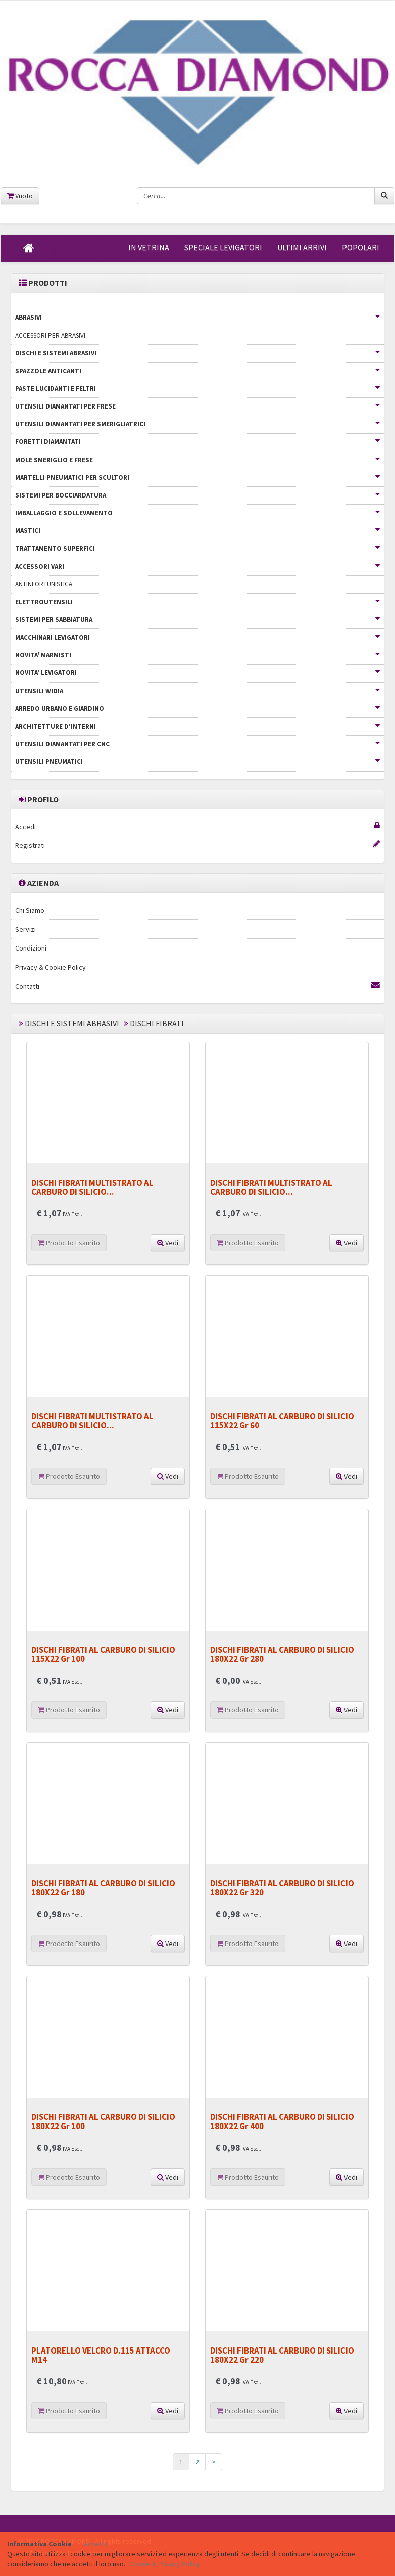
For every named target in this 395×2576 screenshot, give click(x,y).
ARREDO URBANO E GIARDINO (197, 708)
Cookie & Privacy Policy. (165, 2563)
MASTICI (197, 530)
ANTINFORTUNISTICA (43, 584)
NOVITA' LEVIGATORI (197, 672)
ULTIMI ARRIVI (302, 247)
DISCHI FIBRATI (157, 1023)
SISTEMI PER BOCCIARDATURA (197, 495)
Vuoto (20, 195)
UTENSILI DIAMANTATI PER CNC (197, 744)
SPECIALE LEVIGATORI (223, 247)
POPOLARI (360, 247)
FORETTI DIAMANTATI (197, 441)
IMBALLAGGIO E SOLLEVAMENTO (197, 513)
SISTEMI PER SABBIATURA (197, 619)
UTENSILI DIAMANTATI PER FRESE (197, 406)
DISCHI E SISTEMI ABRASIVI (197, 353)
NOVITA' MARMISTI (197, 655)
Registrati (197, 845)
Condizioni (30, 948)
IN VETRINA (148, 247)
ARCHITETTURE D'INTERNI (197, 726)
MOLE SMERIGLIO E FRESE (197, 460)
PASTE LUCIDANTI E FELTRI (197, 388)
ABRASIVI (197, 317)
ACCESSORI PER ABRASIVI (50, 335)
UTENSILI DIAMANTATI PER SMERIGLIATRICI (197, 424)
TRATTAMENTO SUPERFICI (197, 548)
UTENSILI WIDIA (197, 691)
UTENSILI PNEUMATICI (197, 761)
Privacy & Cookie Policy (50, 967)
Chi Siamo (29, 910)
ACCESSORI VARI (197, 566)
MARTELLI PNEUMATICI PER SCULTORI (197, 477)
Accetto (96, 2543)
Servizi (25, 929)
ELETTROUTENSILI (197, 602)
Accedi (197, 826)
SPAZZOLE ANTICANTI (197, 371)
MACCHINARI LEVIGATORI (197, 637)
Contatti (197, 986)
